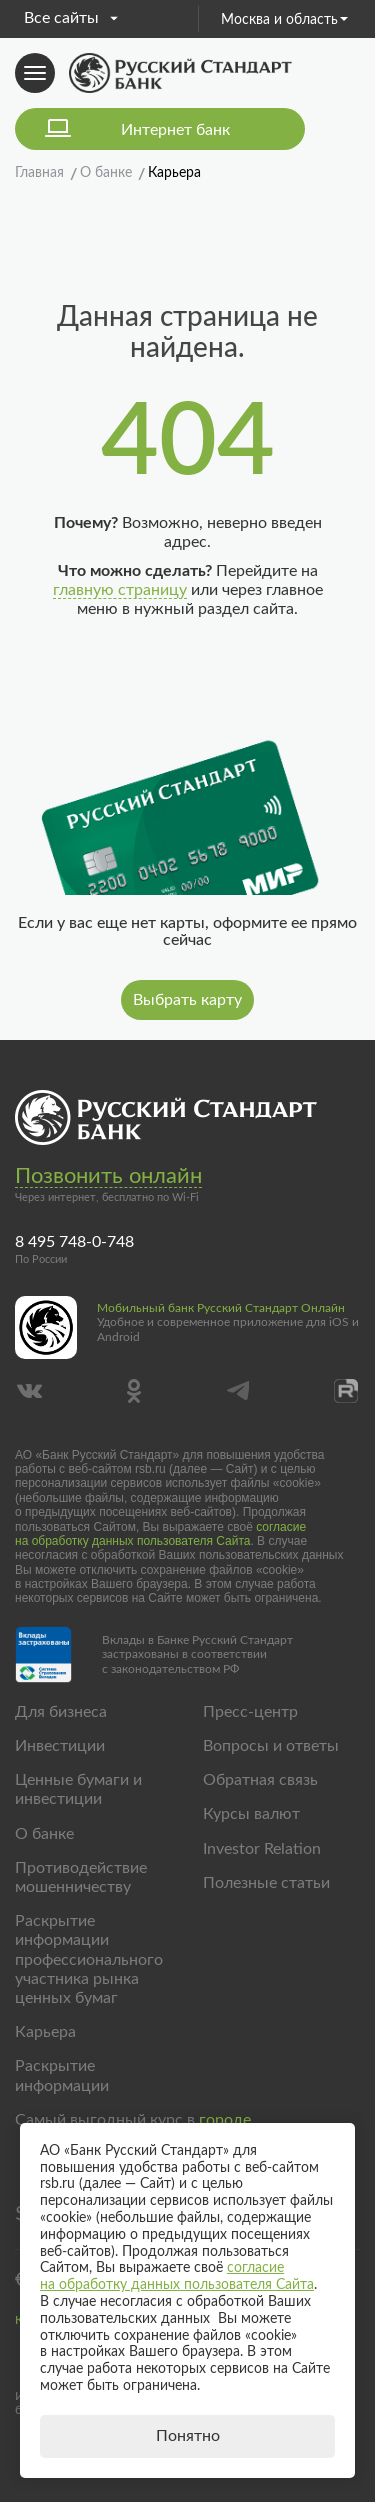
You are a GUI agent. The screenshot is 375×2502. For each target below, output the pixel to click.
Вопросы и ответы (271, 1746)
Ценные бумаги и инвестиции (78, 1789)
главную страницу (120, 590)
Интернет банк (175, 130)
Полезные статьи (266, 1883)
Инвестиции (60, 1746)
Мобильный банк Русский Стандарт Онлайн (221, 1308)
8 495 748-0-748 (74, 1242)
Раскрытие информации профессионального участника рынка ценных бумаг (89, 1959)
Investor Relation (262, 1849)
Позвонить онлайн (108, 1176)
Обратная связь (260, 1780)
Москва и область (284, 20)
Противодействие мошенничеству (81, 1877)
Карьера (45, 2032)
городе (225, 2120)
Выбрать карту (187, 1000)
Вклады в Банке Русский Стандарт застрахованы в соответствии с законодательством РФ (197, 1654)
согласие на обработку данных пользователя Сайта (160, 1534)
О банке (44, 1834)
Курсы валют (251, 1814)
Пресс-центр (250, 1712)
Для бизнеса (61, 1712)
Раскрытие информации (62, 2075)
